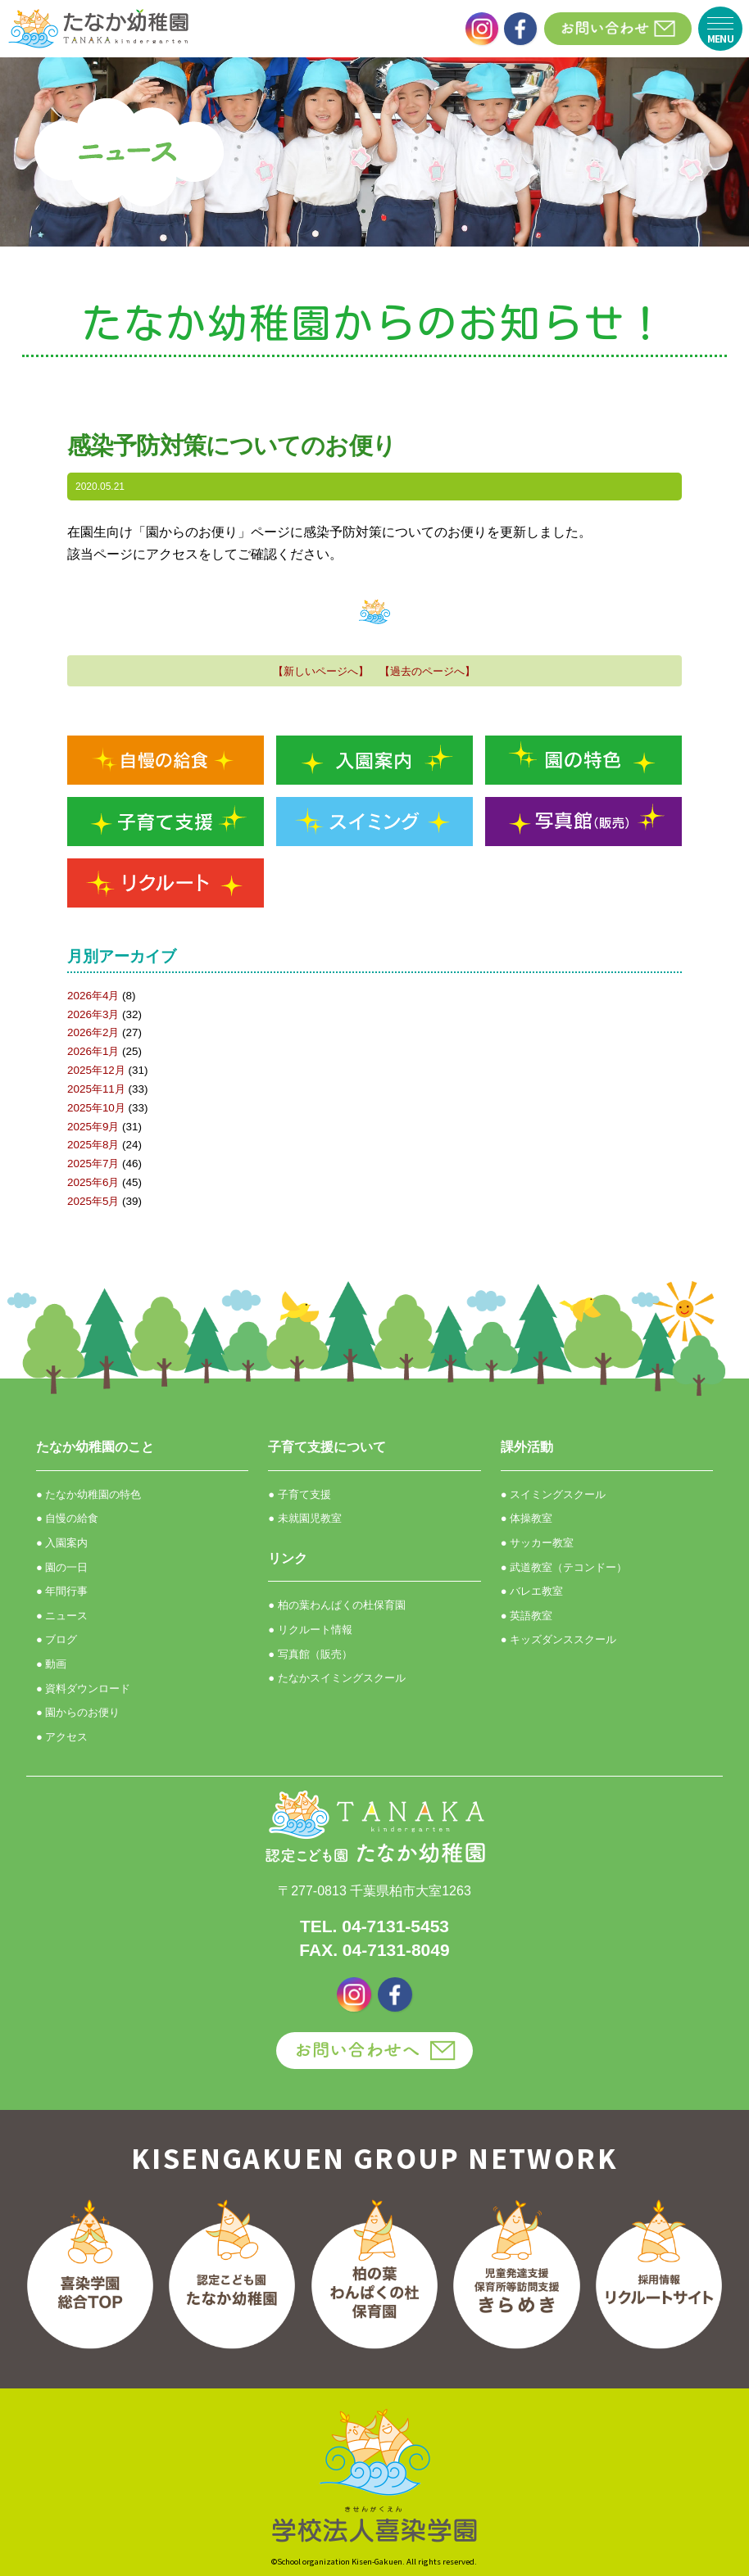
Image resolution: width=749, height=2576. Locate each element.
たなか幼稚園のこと (95, 1447)
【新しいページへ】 (321, 671)
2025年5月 (93, 1201)
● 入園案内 (62, 1543)
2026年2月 (93, 1032)
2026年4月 (93, 995)
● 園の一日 (62, 1567)
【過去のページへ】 (427, 671)
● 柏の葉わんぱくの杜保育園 (336, 1605)
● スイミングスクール (553, 1494)
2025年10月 (96, 1108)
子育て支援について (327, 1447)
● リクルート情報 (310, 1629)
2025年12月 (96, 1070)
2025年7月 (93, 1163)
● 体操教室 (526, 1518)
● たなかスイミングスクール (336, 1678)
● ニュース (62, 1615)
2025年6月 (93, 1182)
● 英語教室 (526, 1615)
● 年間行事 (62, 1591)
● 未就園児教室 (304, 1518)
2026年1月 (93, 1051)
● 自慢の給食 (67, 1518)
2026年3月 (93, 1014)
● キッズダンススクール (558, 1639)
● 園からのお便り (78, 1712)
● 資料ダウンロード (83, 1688)
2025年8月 (93, 1145)
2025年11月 (96, 1089)
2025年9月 (93, 1126)
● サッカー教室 (537, 1543)
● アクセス (62, 1737)
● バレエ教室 (532, 1591)
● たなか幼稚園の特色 (88, 1494)
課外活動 (527, 1447)
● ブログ (56, 1639)
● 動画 (51, 1664)
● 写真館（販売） (310, 1654)
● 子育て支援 (299, 1494)
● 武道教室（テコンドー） (564, 1567)
